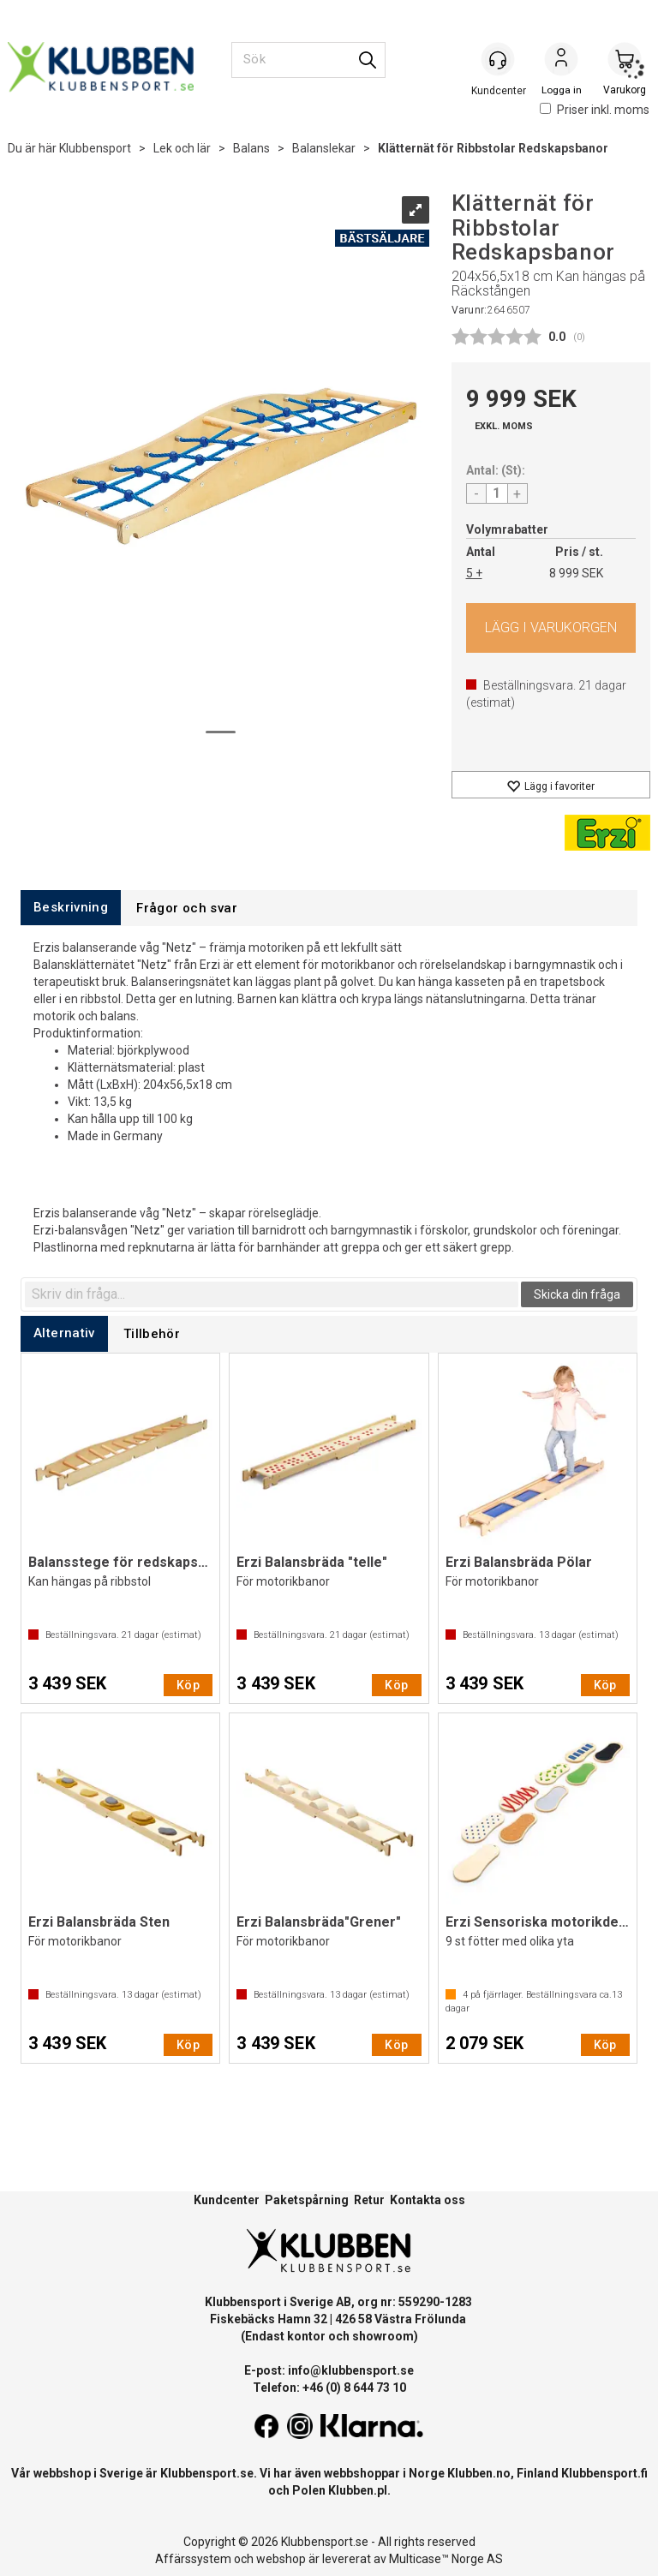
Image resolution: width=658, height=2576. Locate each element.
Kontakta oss (427, 2200)
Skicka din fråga (577, 1294)
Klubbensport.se (207, 2473)
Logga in (561, 61)
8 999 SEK (576, 573)
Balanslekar (324, 148)
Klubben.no (479, 2473)
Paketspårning (307, 2200)
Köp (551, 628)
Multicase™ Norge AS (446, 2559)
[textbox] (271, 1294)
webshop (281, 2559)
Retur (369, 2200)
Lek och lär (182, 148)
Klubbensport (95, 148)
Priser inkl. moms (594, 110)
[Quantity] (497, 493)
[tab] (71, 907)
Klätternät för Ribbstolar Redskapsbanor (493, 148)
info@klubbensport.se (351, 2370)
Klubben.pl (357, 2490)
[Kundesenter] (497, 59)
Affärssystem (193, 2559)
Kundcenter (227, 2200)
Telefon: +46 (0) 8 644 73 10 (329, 2387)
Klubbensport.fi (604, 2473)
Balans (251, 148)
